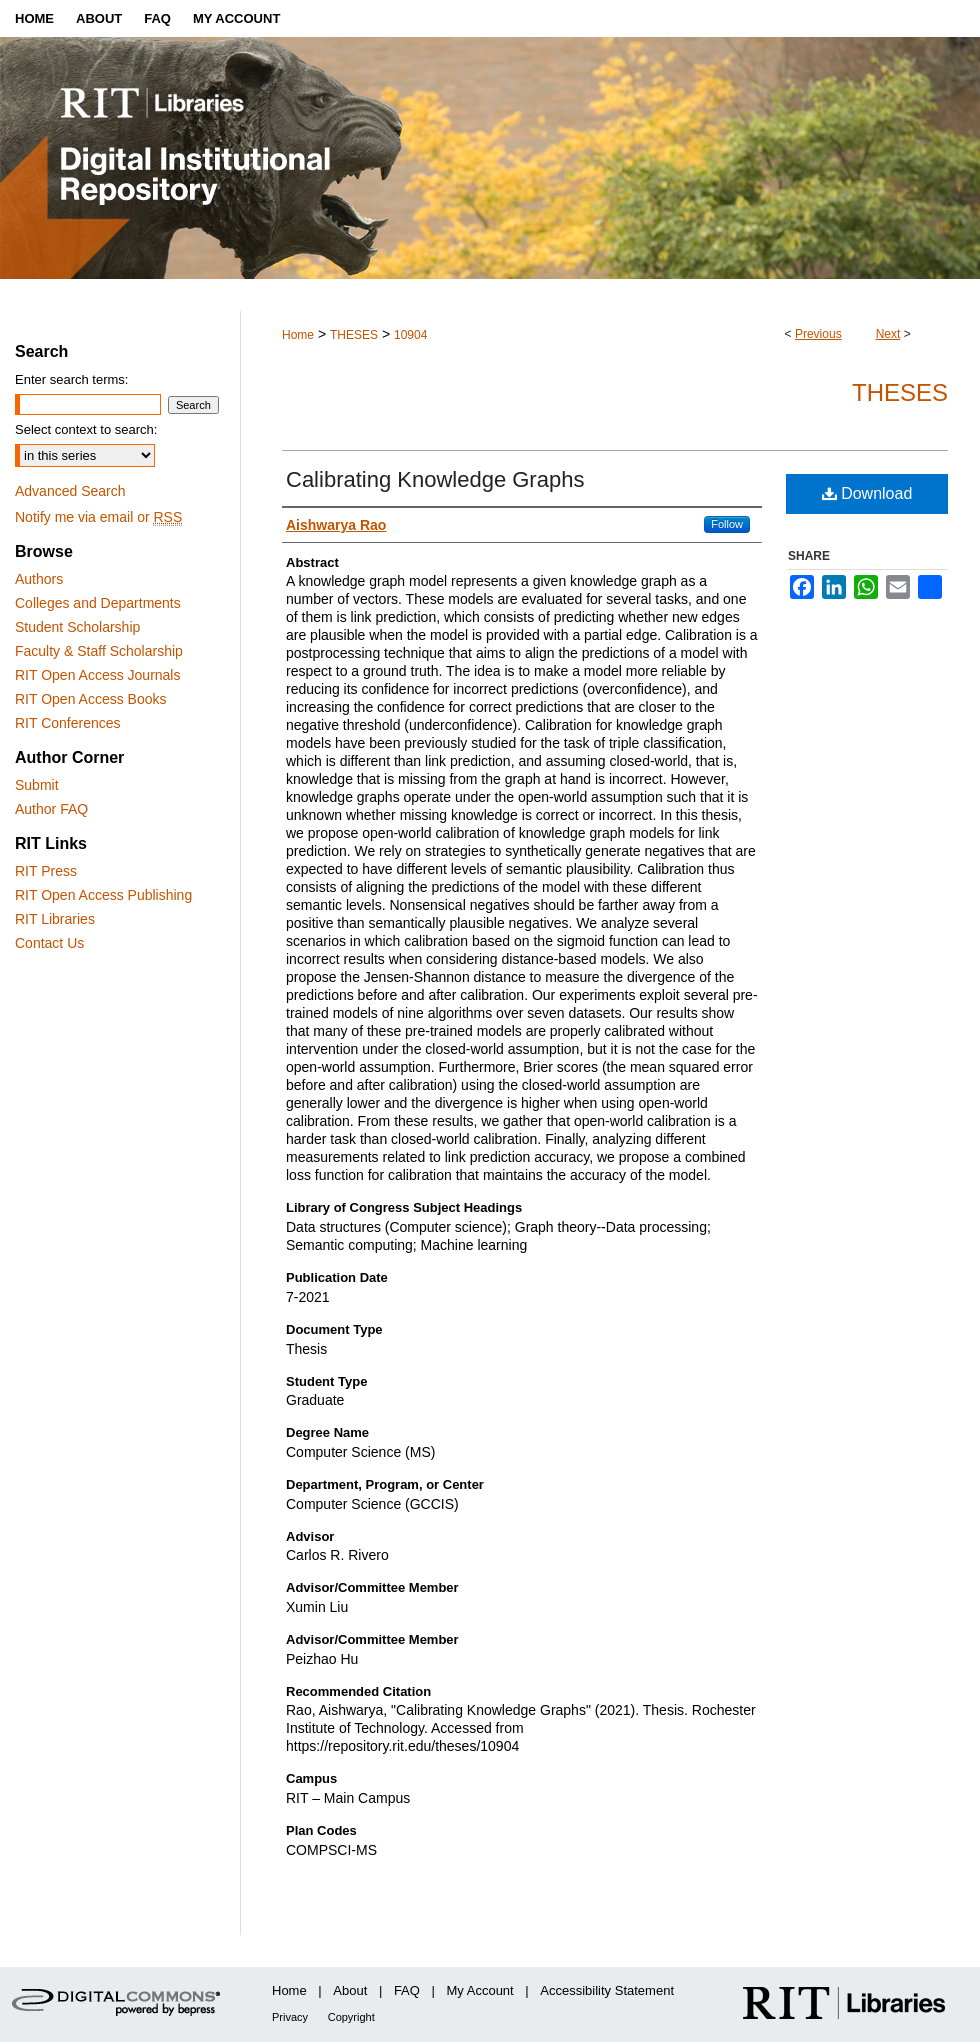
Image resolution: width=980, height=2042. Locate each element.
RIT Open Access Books (90, 699)
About (350, 1990)
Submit (37, 785)
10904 (410, 335)
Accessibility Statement (607, 1990)
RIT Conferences (68, 723)
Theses (900, 392)
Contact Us (49, 943)
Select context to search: (86, 429)
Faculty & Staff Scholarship (99, 651)
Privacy (290, 2017)
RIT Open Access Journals (97, 675)
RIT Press (46, 871)
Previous (818, 334)
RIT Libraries (55, 919)
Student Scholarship (77, 627)
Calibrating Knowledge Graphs (435, 479)
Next (888, 334)
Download (867, 493)
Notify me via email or (98, 517)
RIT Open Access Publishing (103, 895)
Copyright (351, 2017)
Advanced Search (70, 491)
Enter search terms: (71, 379)
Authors (39, 579)
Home (298, 335)
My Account (480, 1990)
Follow (727, 524)
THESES (354, 335)
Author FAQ (51, 809)
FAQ (407, 1990)
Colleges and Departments (98, 603)
